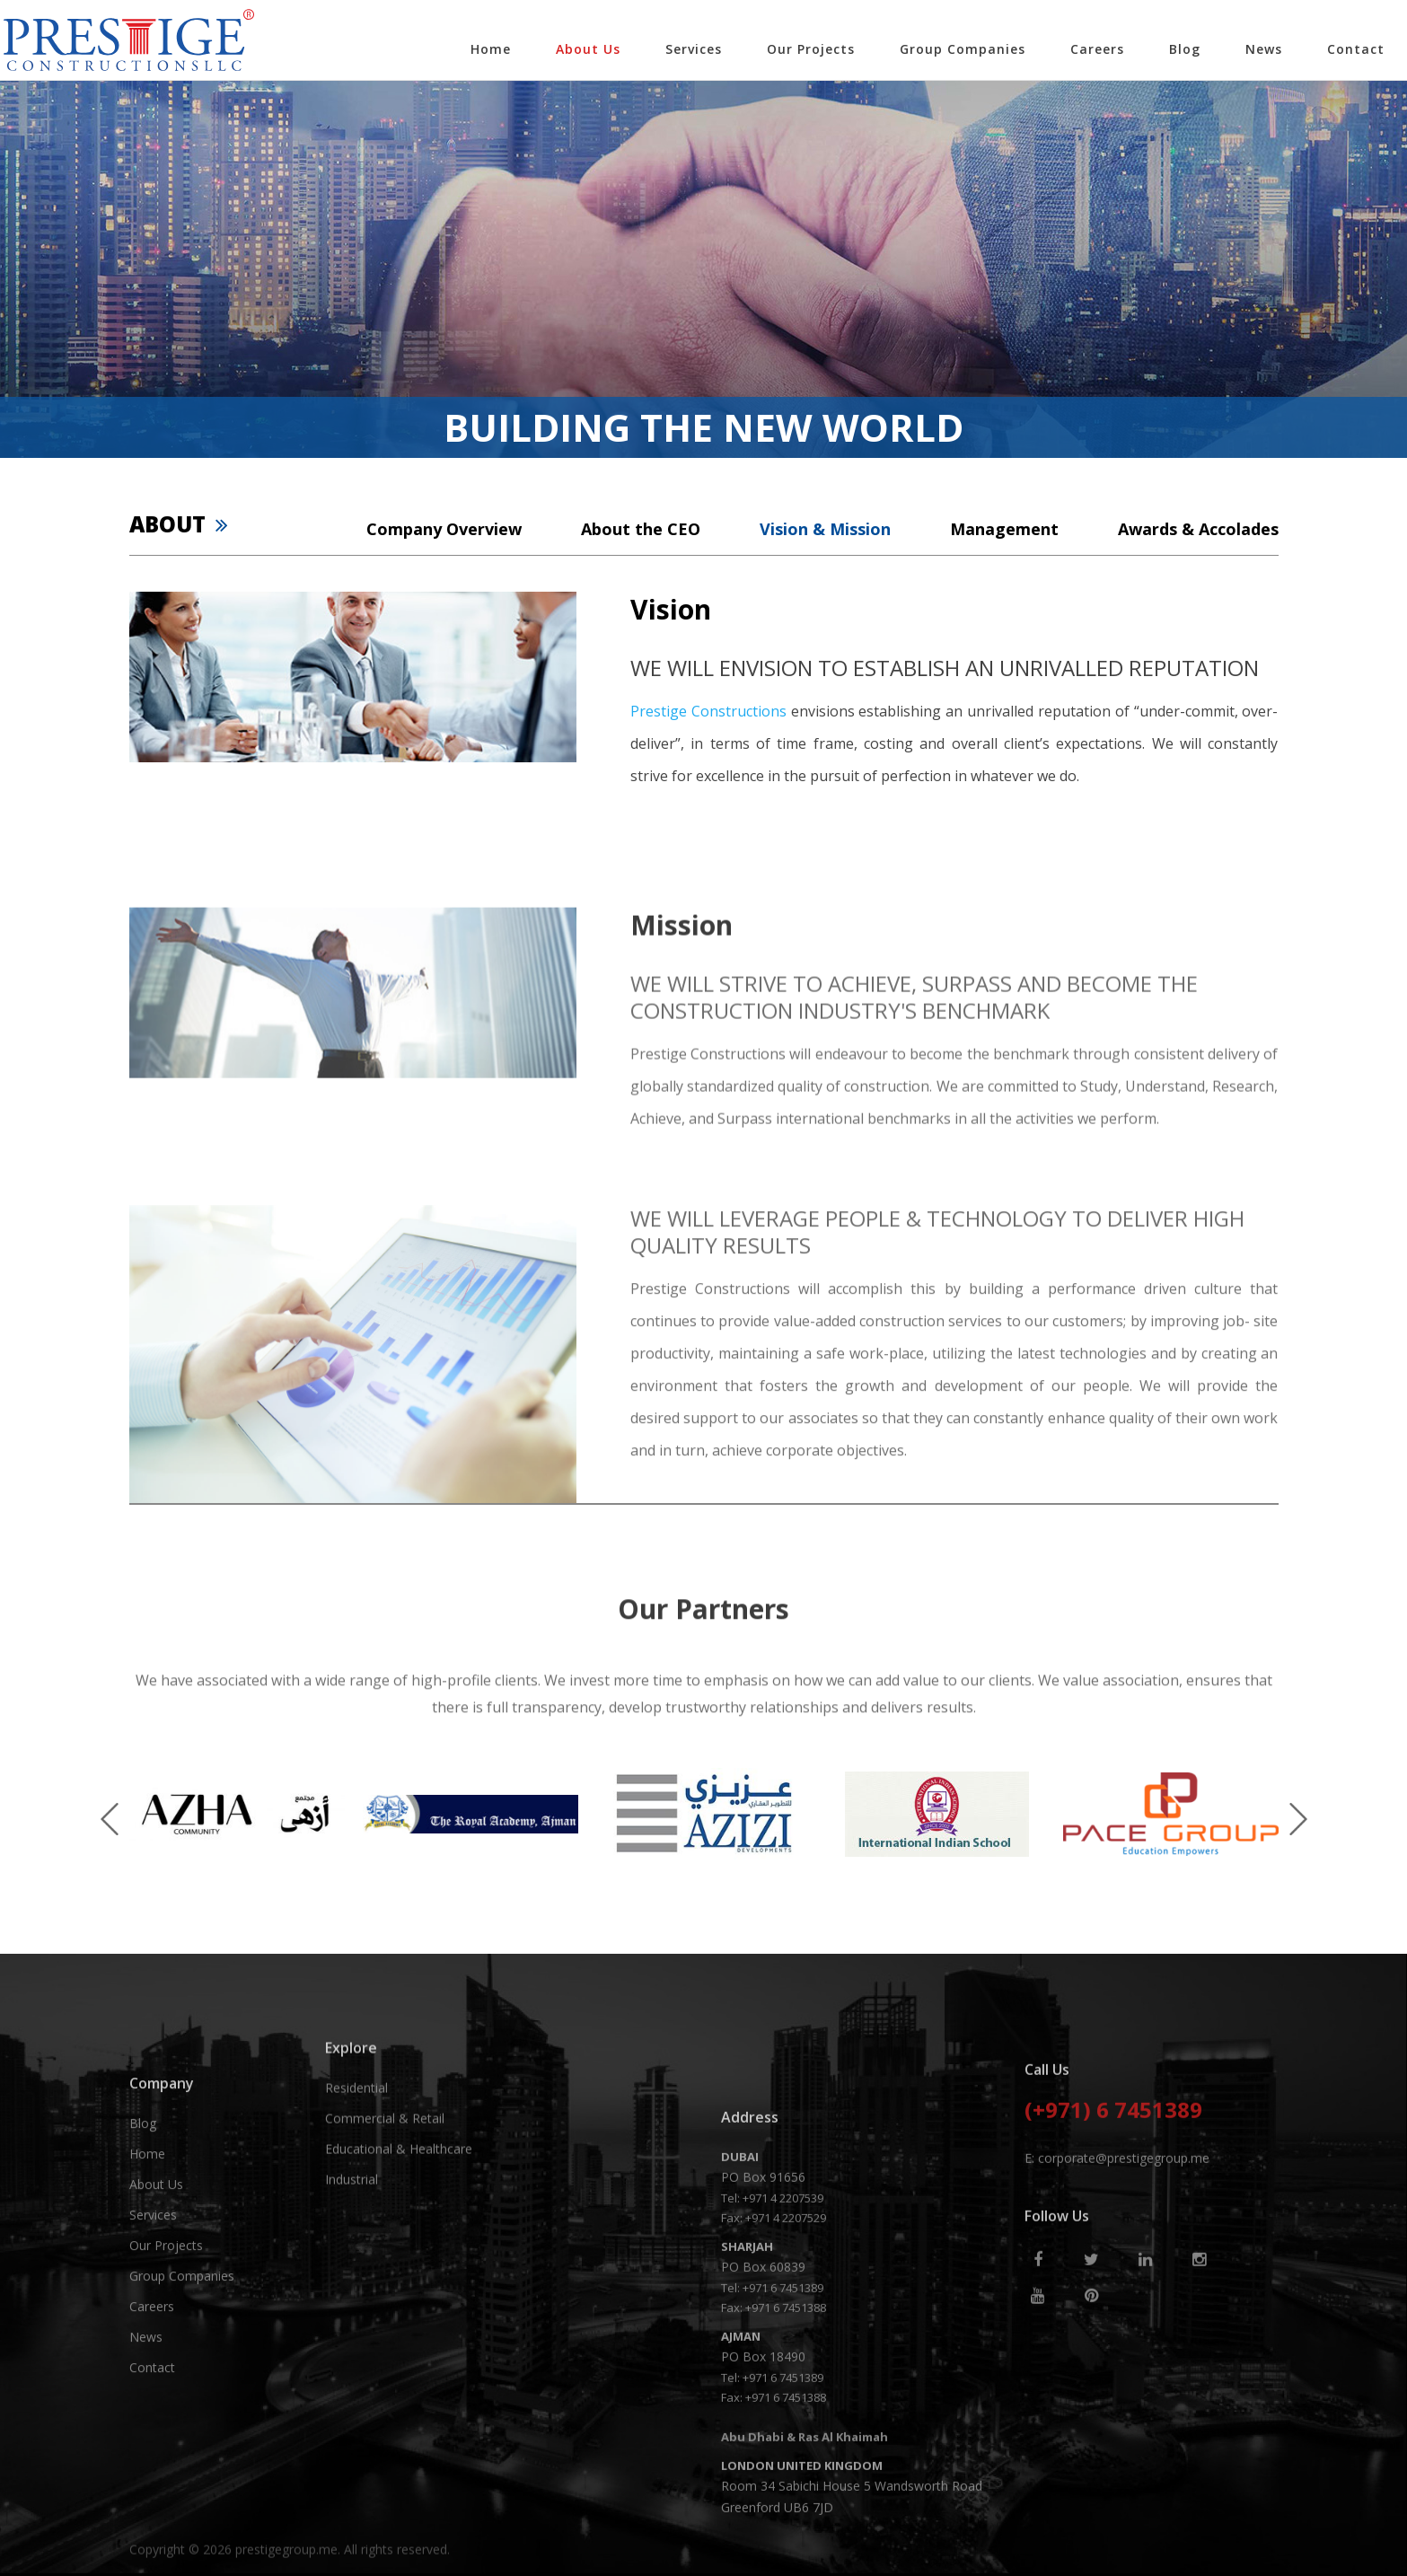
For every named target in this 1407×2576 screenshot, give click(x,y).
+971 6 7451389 (783, 2468)
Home (490, 48)
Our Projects (811, 48)
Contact (1356, 48)
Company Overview (444, 529)
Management (1004, 529)
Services (693, 48)
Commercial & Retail (384, 2180)
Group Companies (962, 48)
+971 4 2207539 (783, 2378)
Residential (356, 2149)
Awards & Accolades (1198, 529)
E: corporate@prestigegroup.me (1116, 2258)
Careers (1097, 48)
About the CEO (640, 529)
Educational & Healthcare (398, 2211)
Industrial (351, 2241)
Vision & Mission (825, 529)
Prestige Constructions (708, 711)
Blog (1184, 48)
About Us (588, 48)
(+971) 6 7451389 (1113, 2212)
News (1263, 48)
